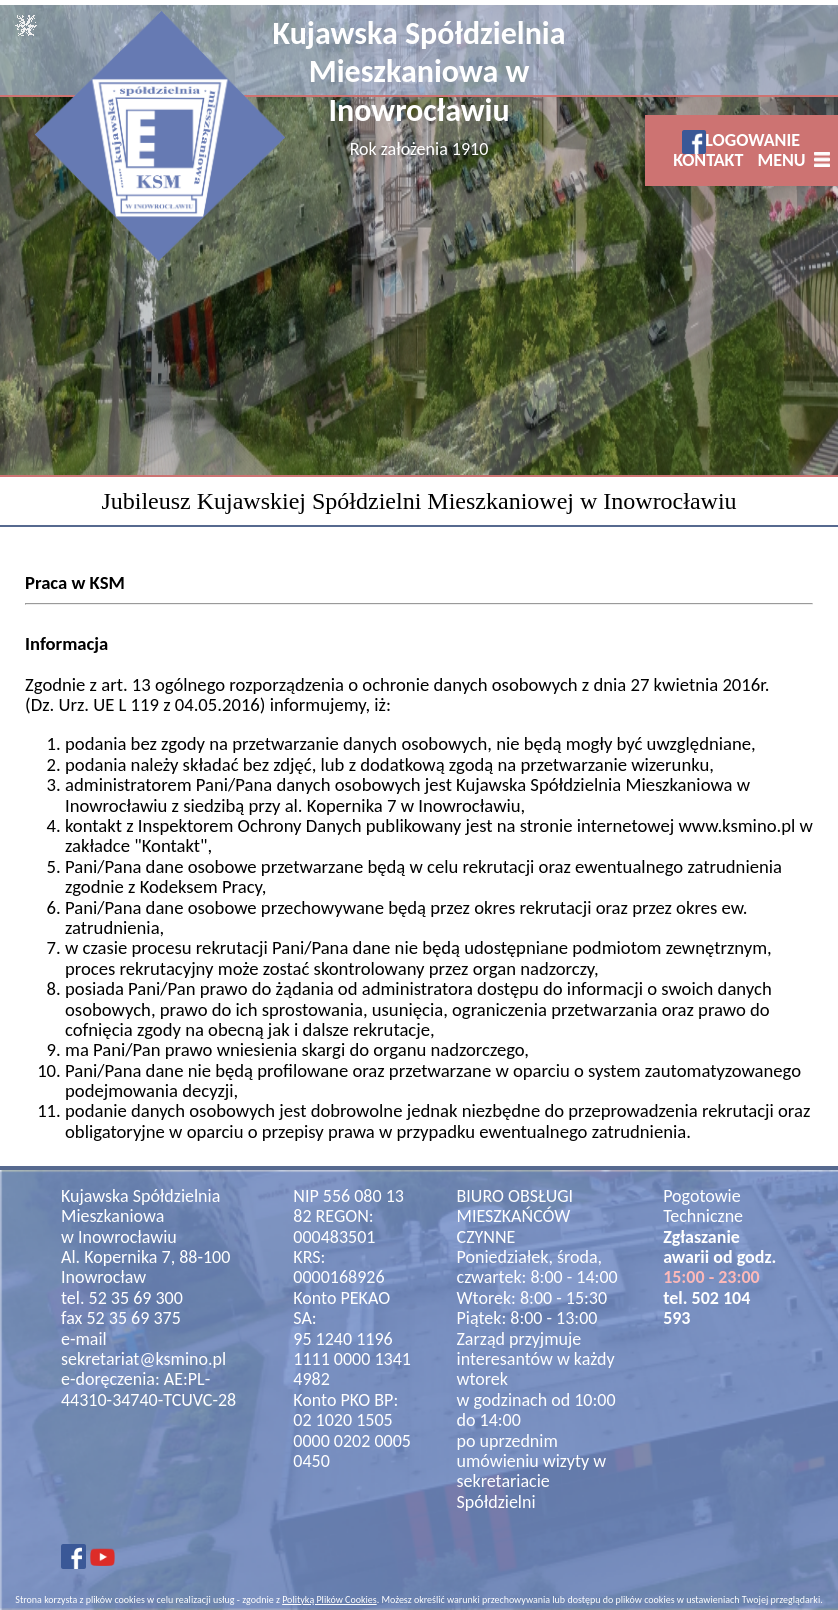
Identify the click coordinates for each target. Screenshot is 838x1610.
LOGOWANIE (752, 140)
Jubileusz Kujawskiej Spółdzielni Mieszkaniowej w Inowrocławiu (418, 501)
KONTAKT (708, 160)
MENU (785, 160)
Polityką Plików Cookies (329, 1599)
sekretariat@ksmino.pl (143, 1359)
